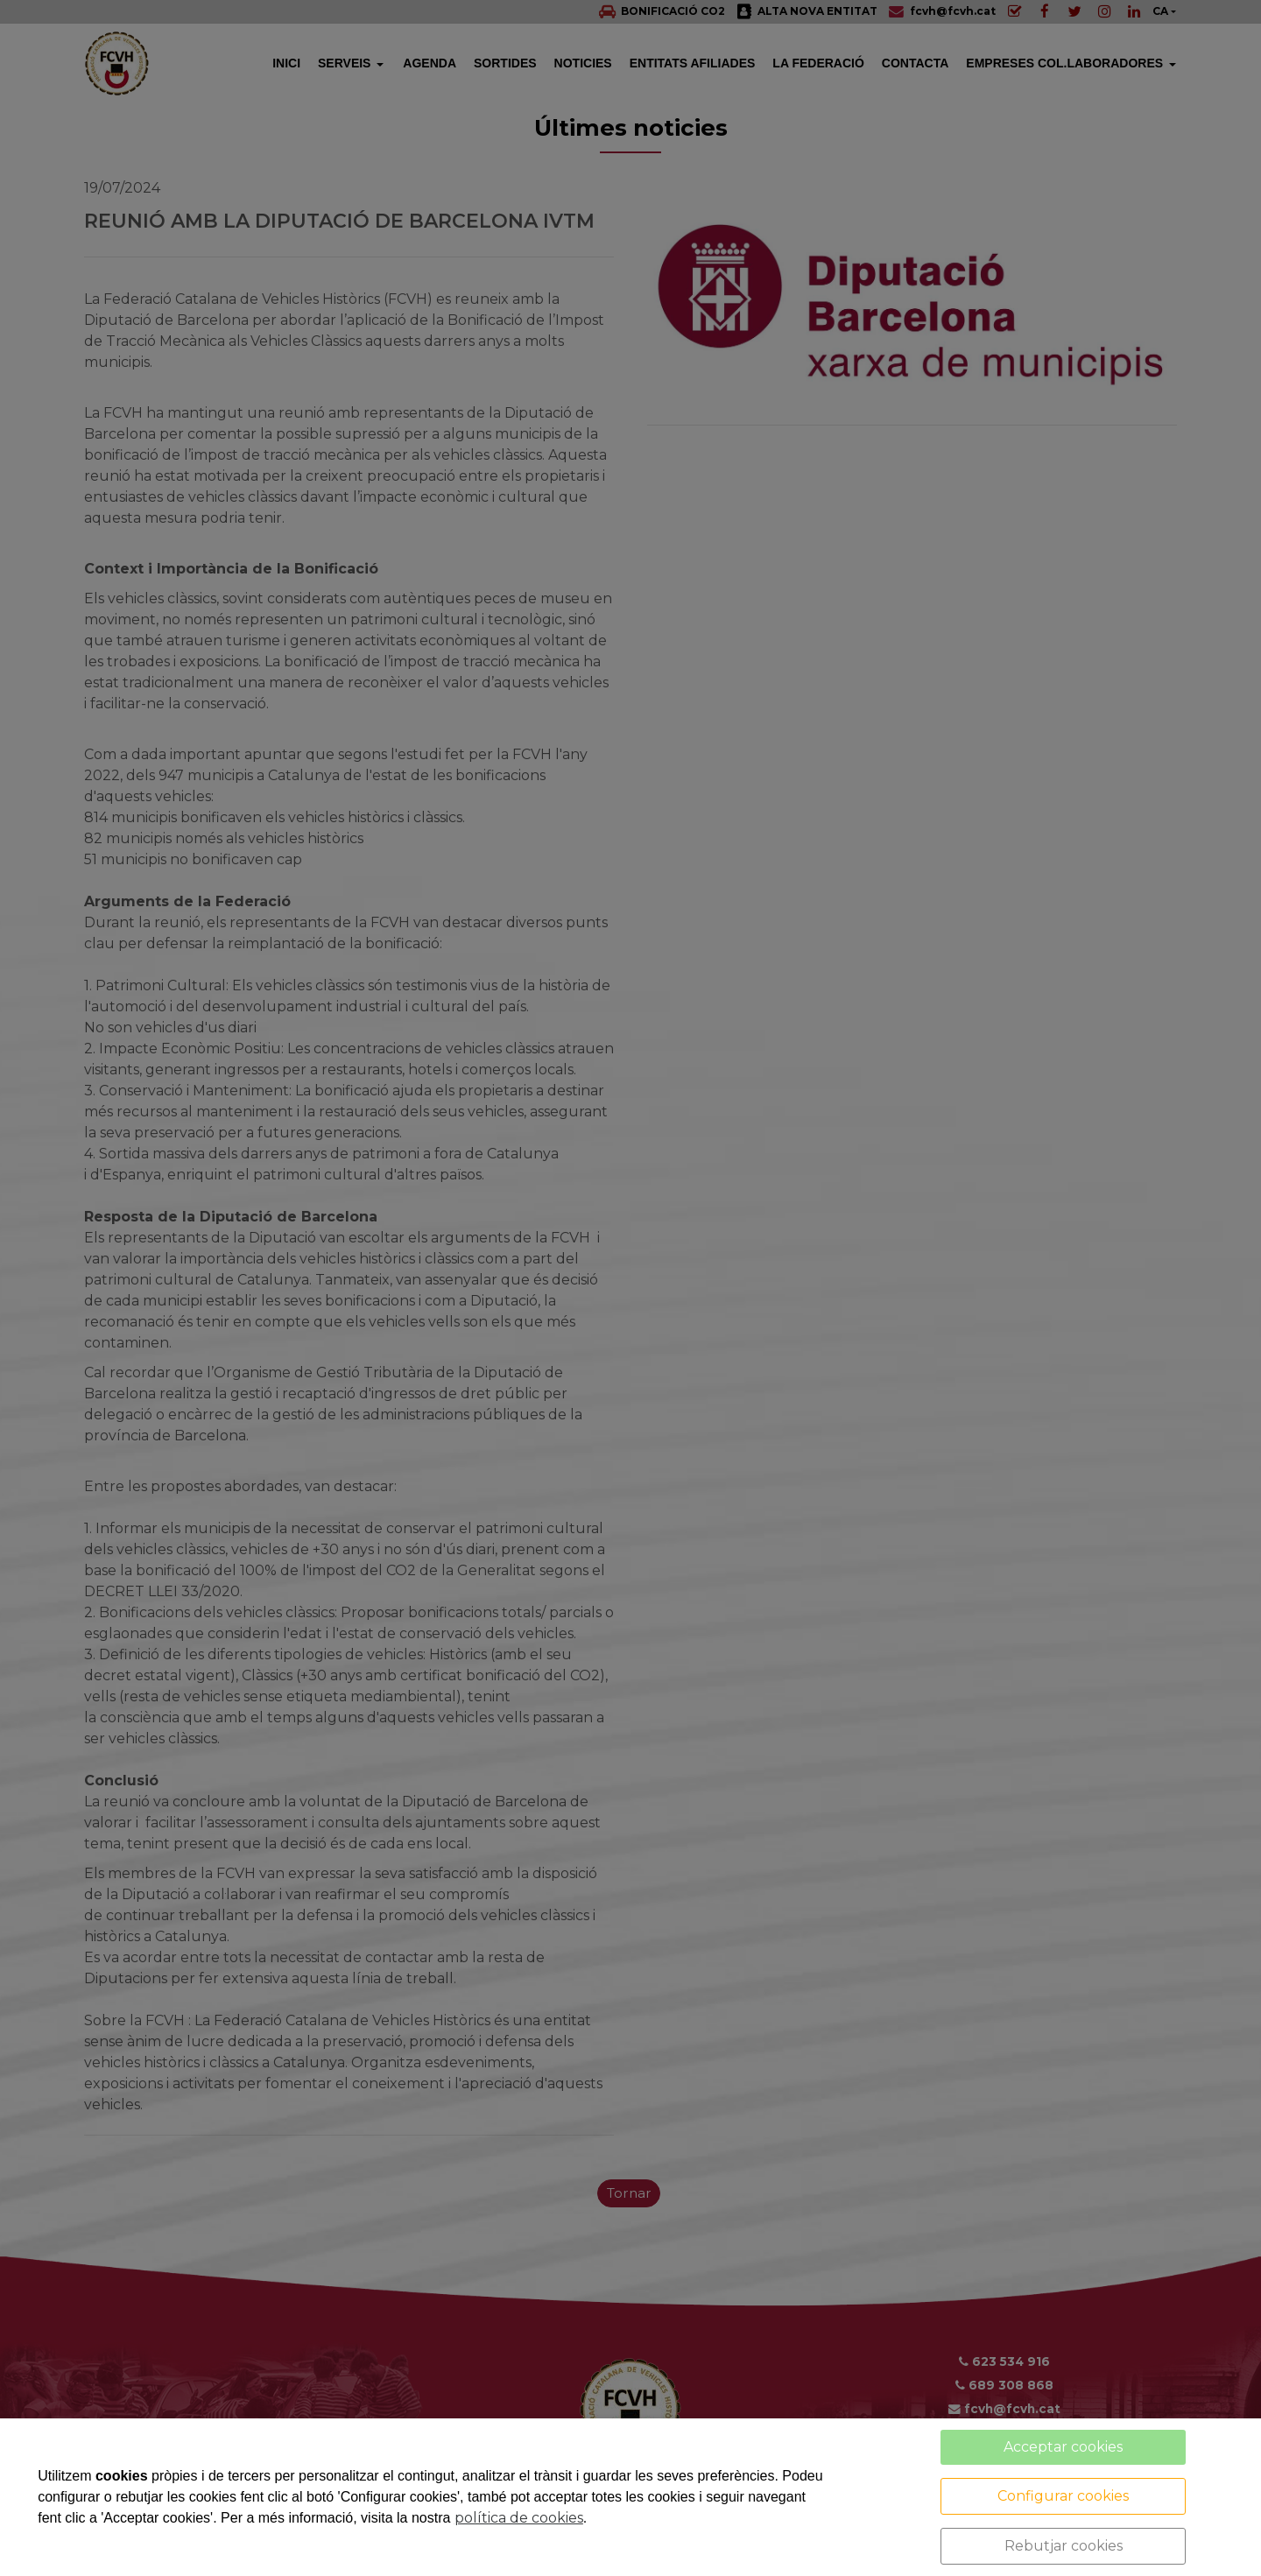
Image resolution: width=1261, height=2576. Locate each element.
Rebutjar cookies (1063, 2545)
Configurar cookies (1063, 2496)
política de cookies (518, 2517)
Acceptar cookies (1063, 2447)
